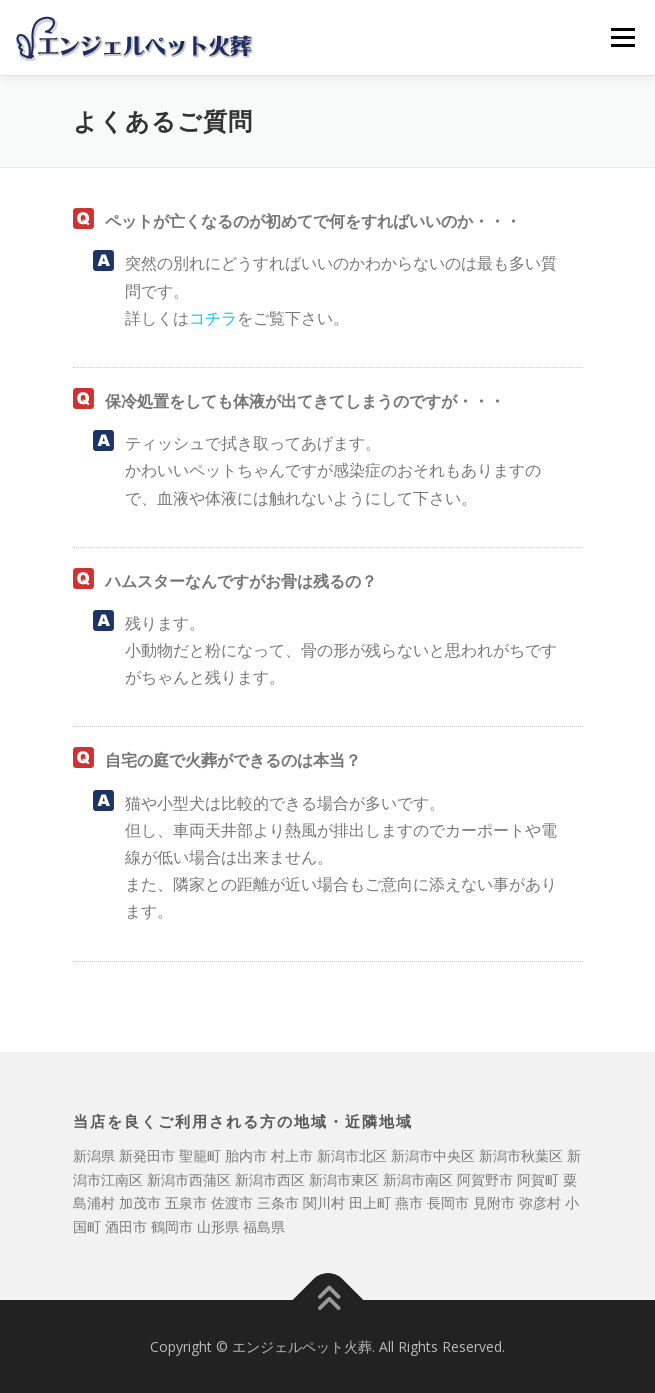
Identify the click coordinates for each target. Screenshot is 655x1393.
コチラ (213, 318)
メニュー (622, 37)
